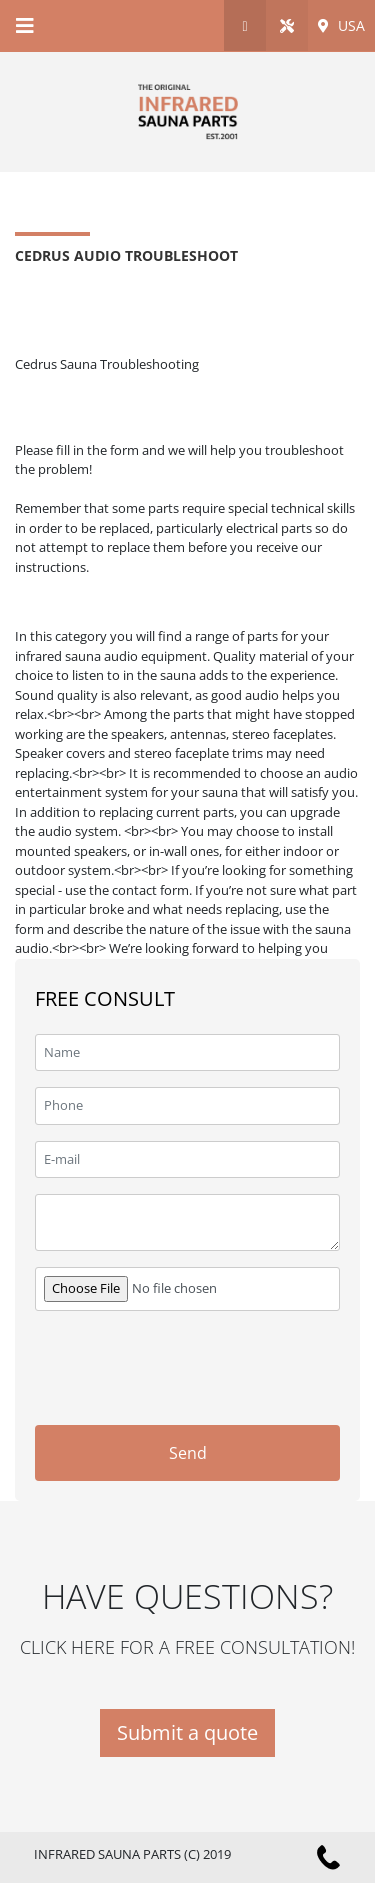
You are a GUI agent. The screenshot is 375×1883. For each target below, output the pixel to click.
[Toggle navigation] (25, 26)
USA (341, 25)
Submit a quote (187, 1732)
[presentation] (153, 1357)
